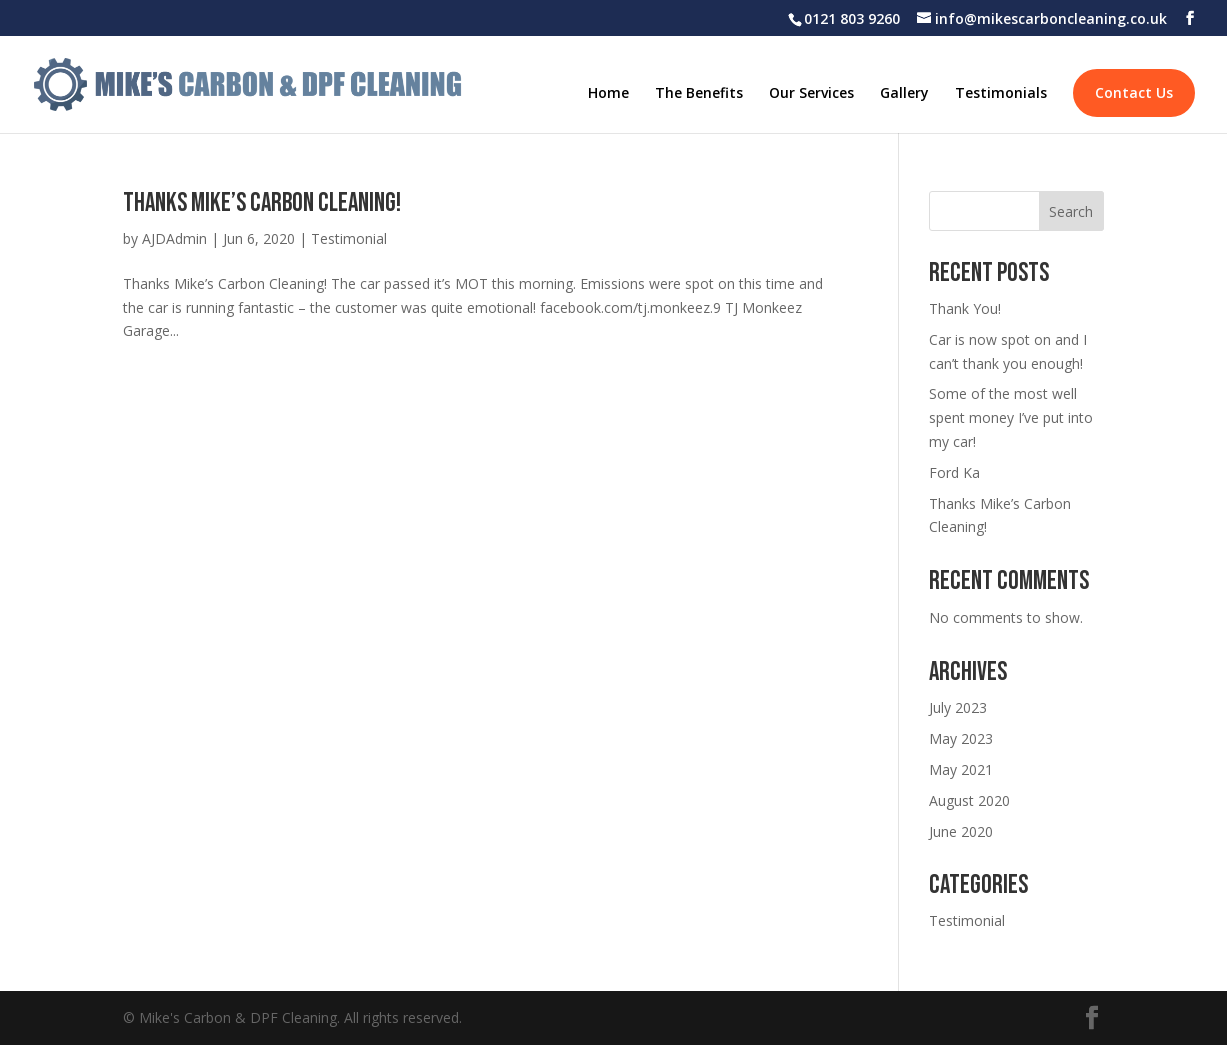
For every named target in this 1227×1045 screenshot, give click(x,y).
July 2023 (958, 707)
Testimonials (1001, 94)
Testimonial (349, 238)
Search (1071, 211)
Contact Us (1134, 92)
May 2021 (961, 769)
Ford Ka (954, 472)
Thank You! (965, 308)
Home (608, 94)
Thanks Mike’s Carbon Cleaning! (262, 203)
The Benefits (699, 94)
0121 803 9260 (852, 18)
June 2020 (961, 831)
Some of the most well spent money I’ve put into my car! (1011, 417)
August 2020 (969, 800)
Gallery (904, 94)
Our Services (811, 94)
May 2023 (961, 738)
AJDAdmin (174, 238)
